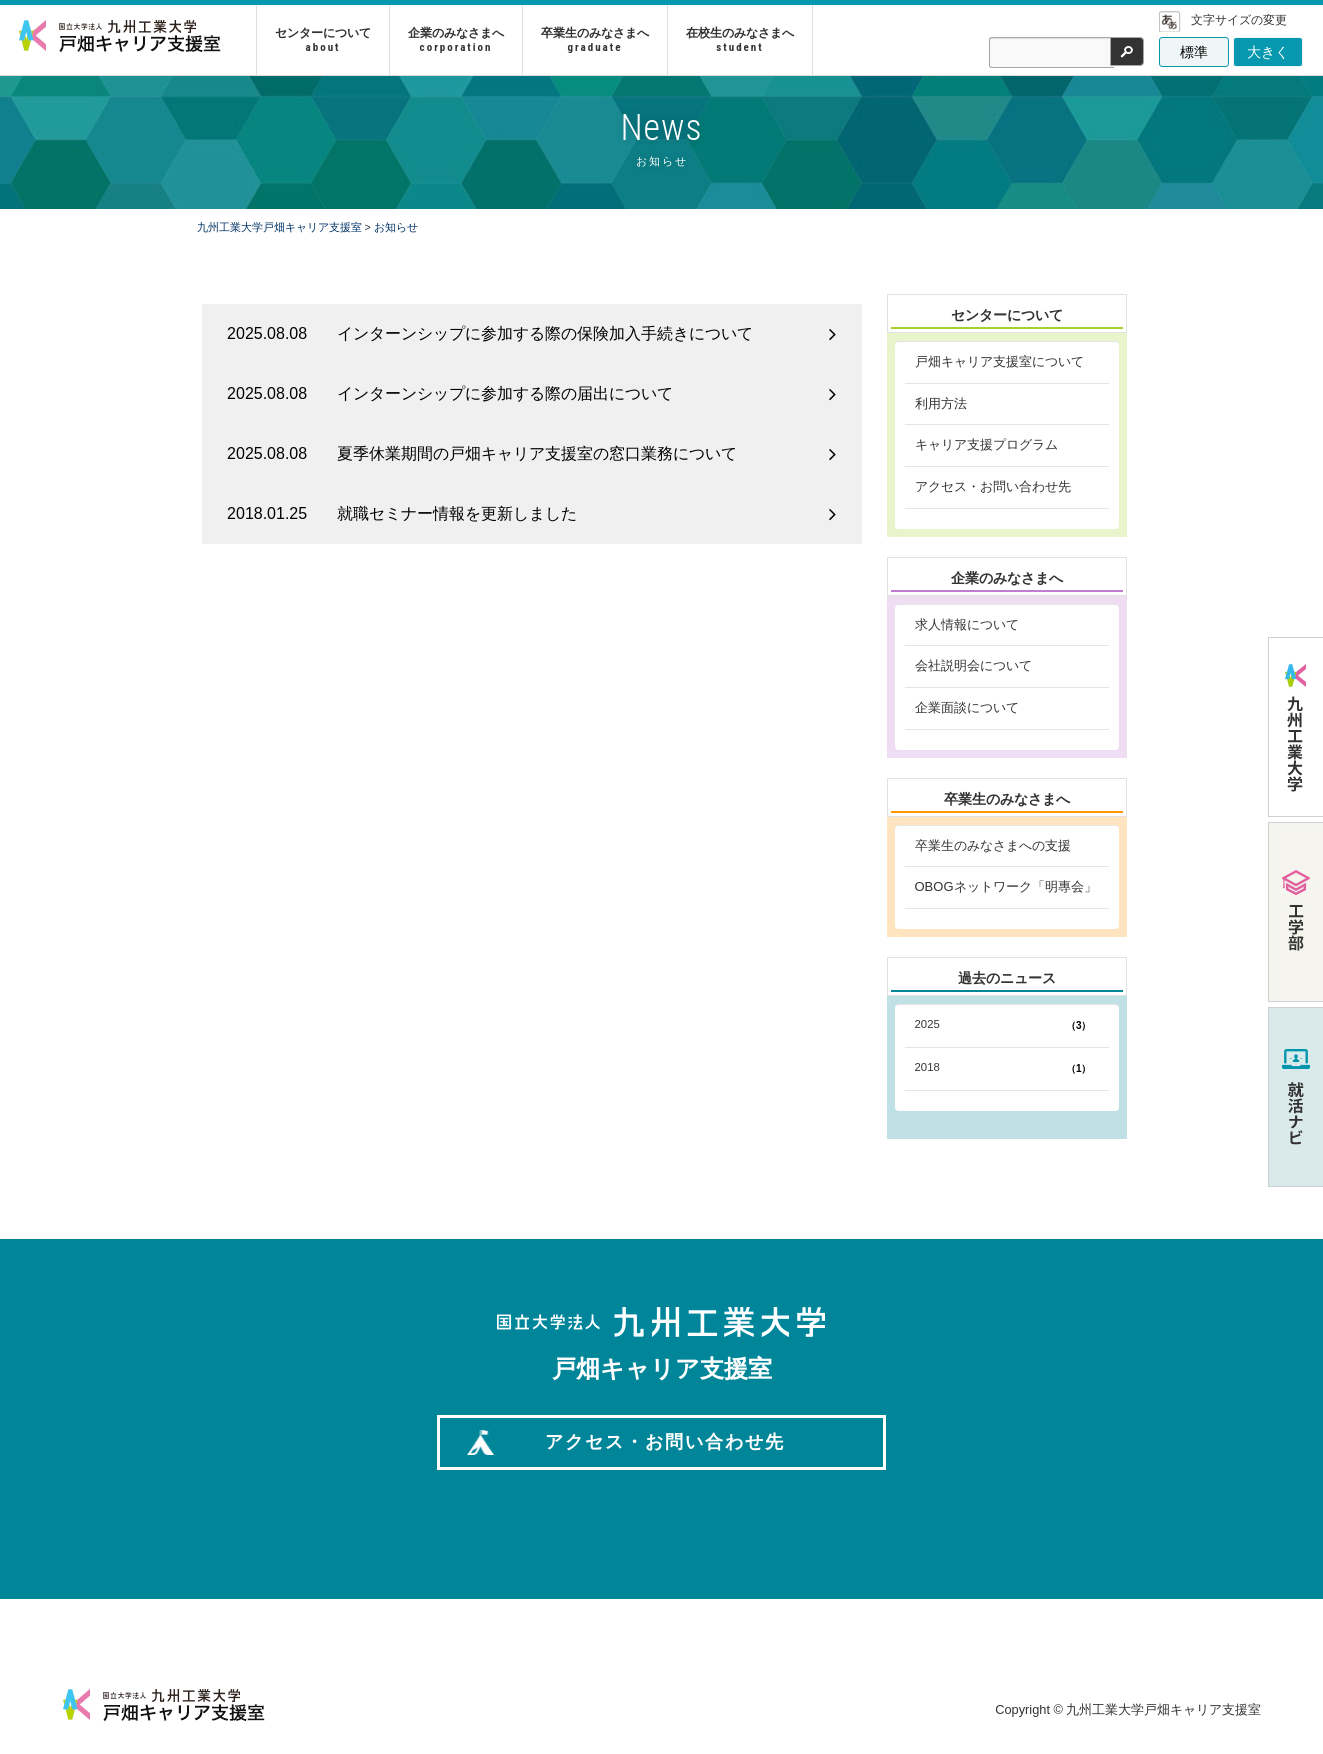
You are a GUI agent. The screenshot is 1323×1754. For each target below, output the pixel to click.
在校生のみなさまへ (744, 39)
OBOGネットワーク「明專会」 (1006, 886)
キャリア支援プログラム (986, 444)
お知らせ (396, 227)
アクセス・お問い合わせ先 (993, 486)
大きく (1268, 52)
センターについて (327, 39)
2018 (1007, 1069)
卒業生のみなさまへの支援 (993, 845)
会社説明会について (973, 665)
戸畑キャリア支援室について (999, 361)
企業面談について (967, 707)
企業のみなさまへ (460, 39)
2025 (1007, 1026)
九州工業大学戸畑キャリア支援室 (279, 227)
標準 (1194, 52)
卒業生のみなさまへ (599, 39)
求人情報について (967, 624)
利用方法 (941, 403)
